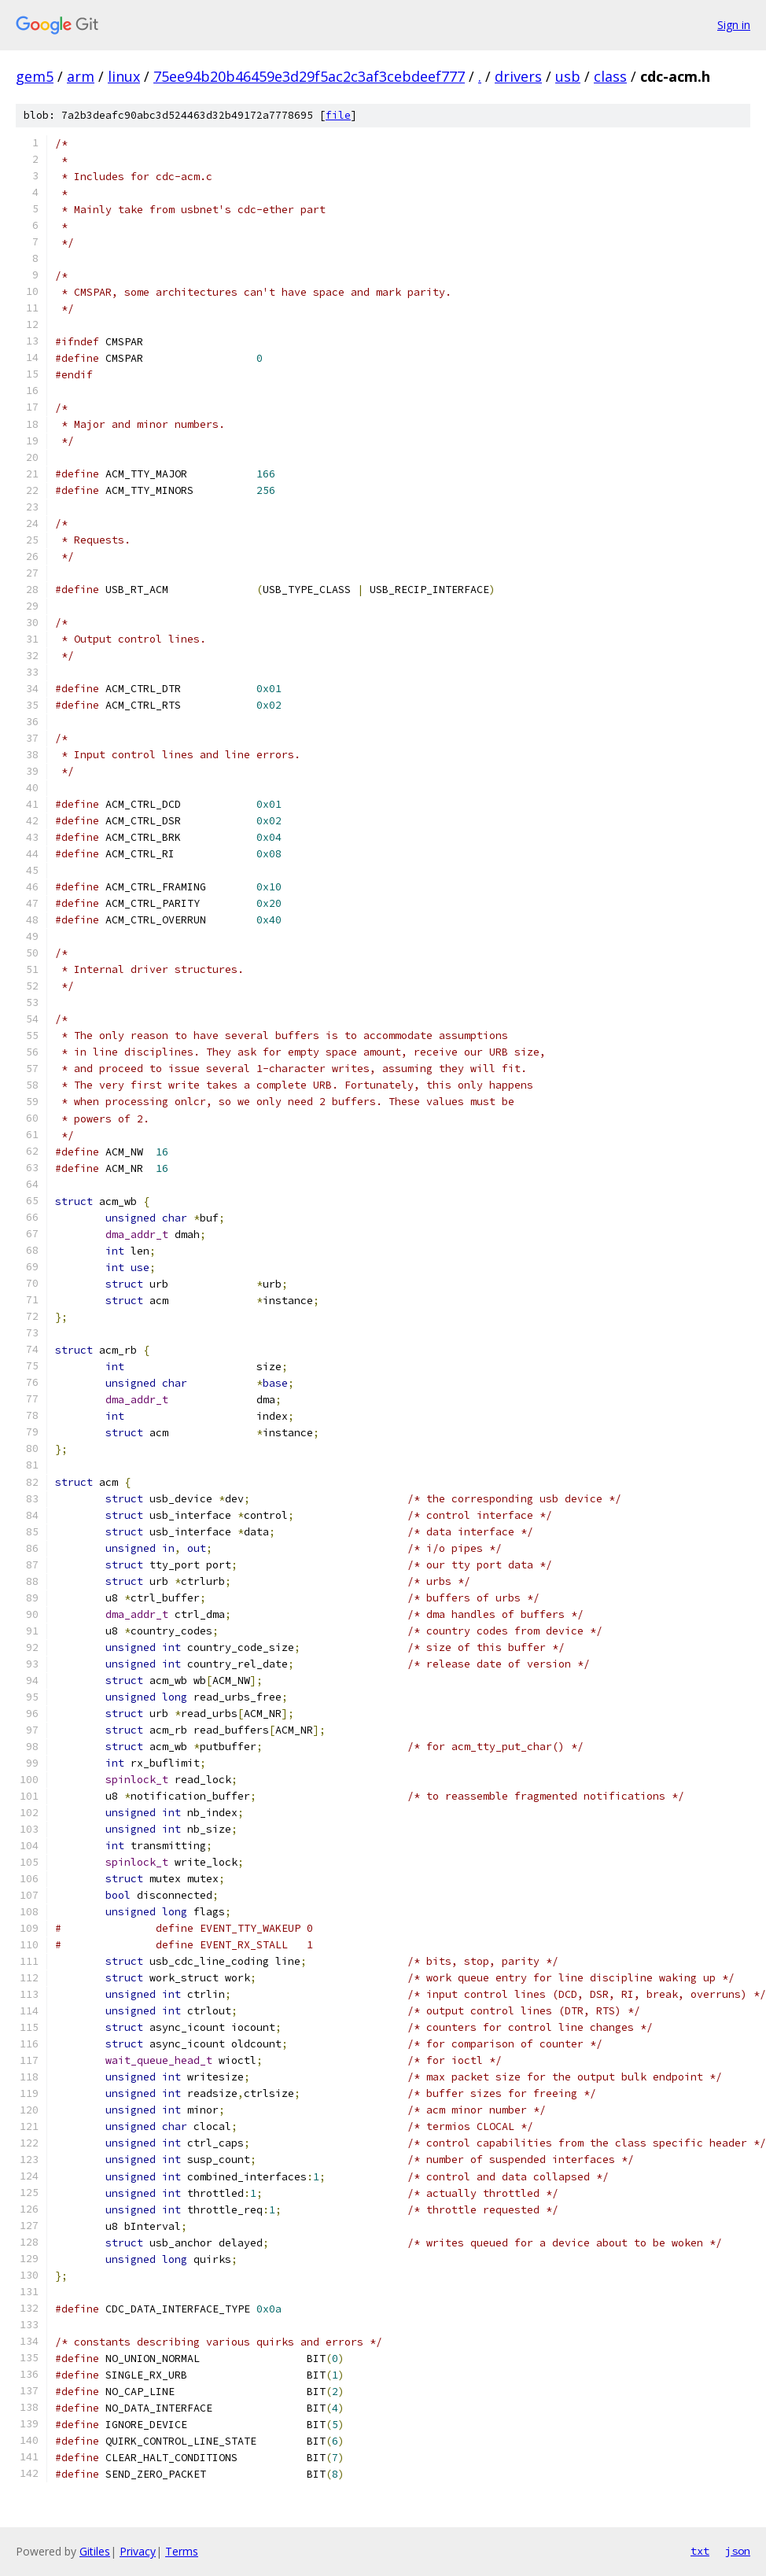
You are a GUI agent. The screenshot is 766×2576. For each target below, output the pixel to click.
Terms (181, 2551)
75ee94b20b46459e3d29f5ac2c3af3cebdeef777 (309, 76)
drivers (518, 76)
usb (567, 76)
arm (80, 76)
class (610, 76)
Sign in (733, 24)
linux (124, 76)
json (737, 2551)
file (338, 115)
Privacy (138, 2551)
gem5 (34, 76)
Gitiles (94, 2551)
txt (700, 2551)
